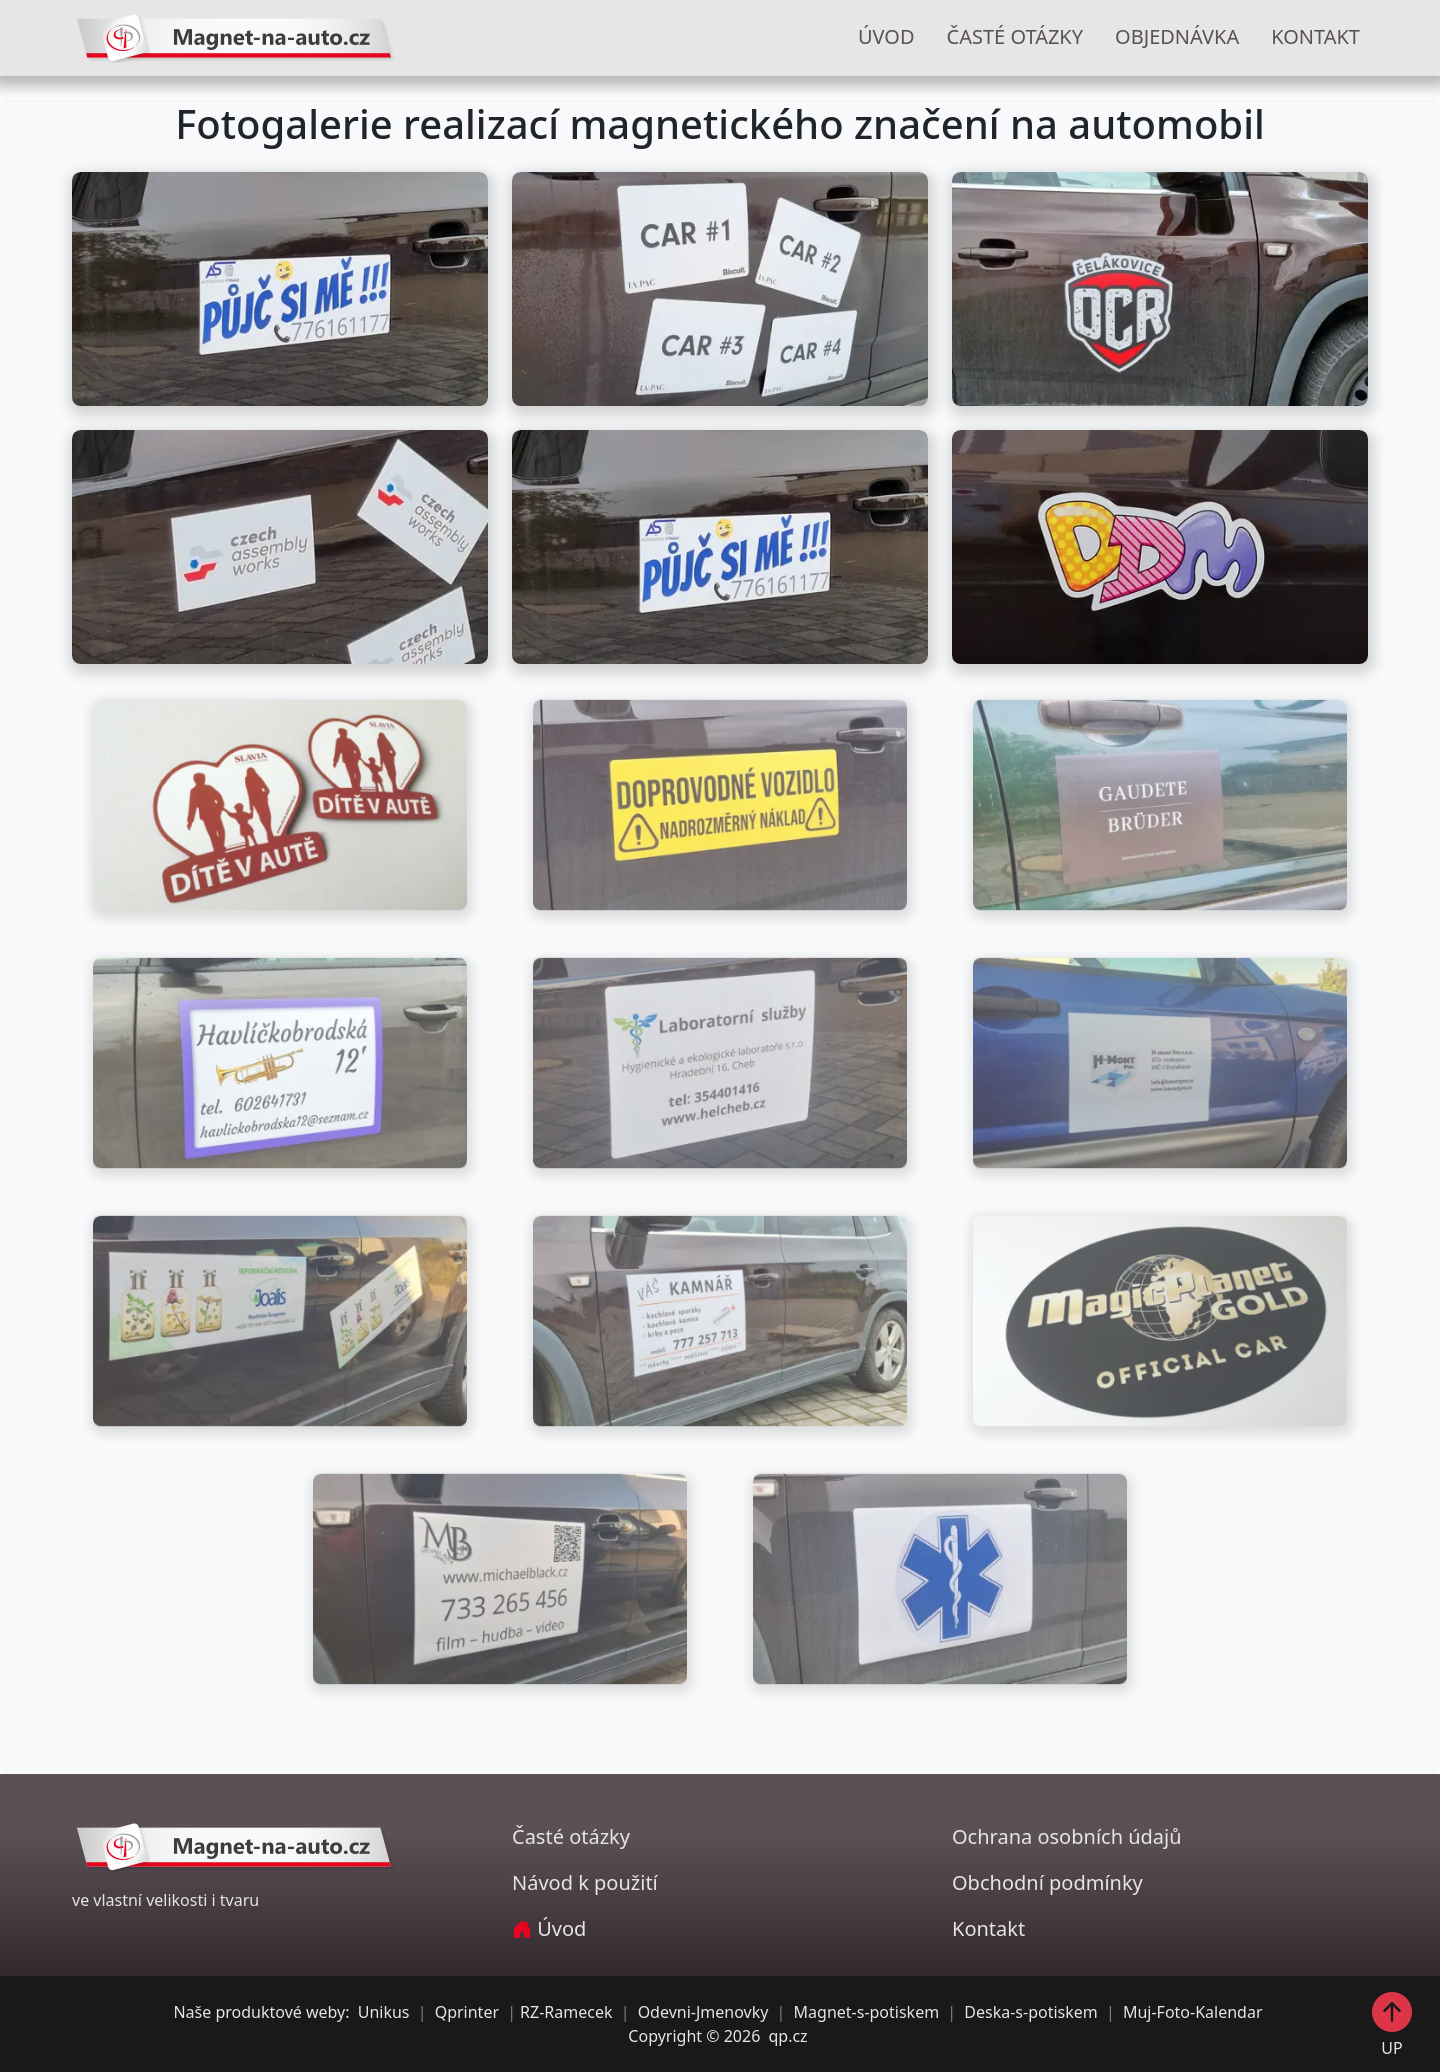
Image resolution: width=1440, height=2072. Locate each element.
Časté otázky (571, 1836)
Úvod (549, 1928)
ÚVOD (886, 36)
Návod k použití (585, 1882)
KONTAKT (1315, 36)
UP (1392, 2023)
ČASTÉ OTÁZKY (1015, 36)
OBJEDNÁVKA (1177, 36)
